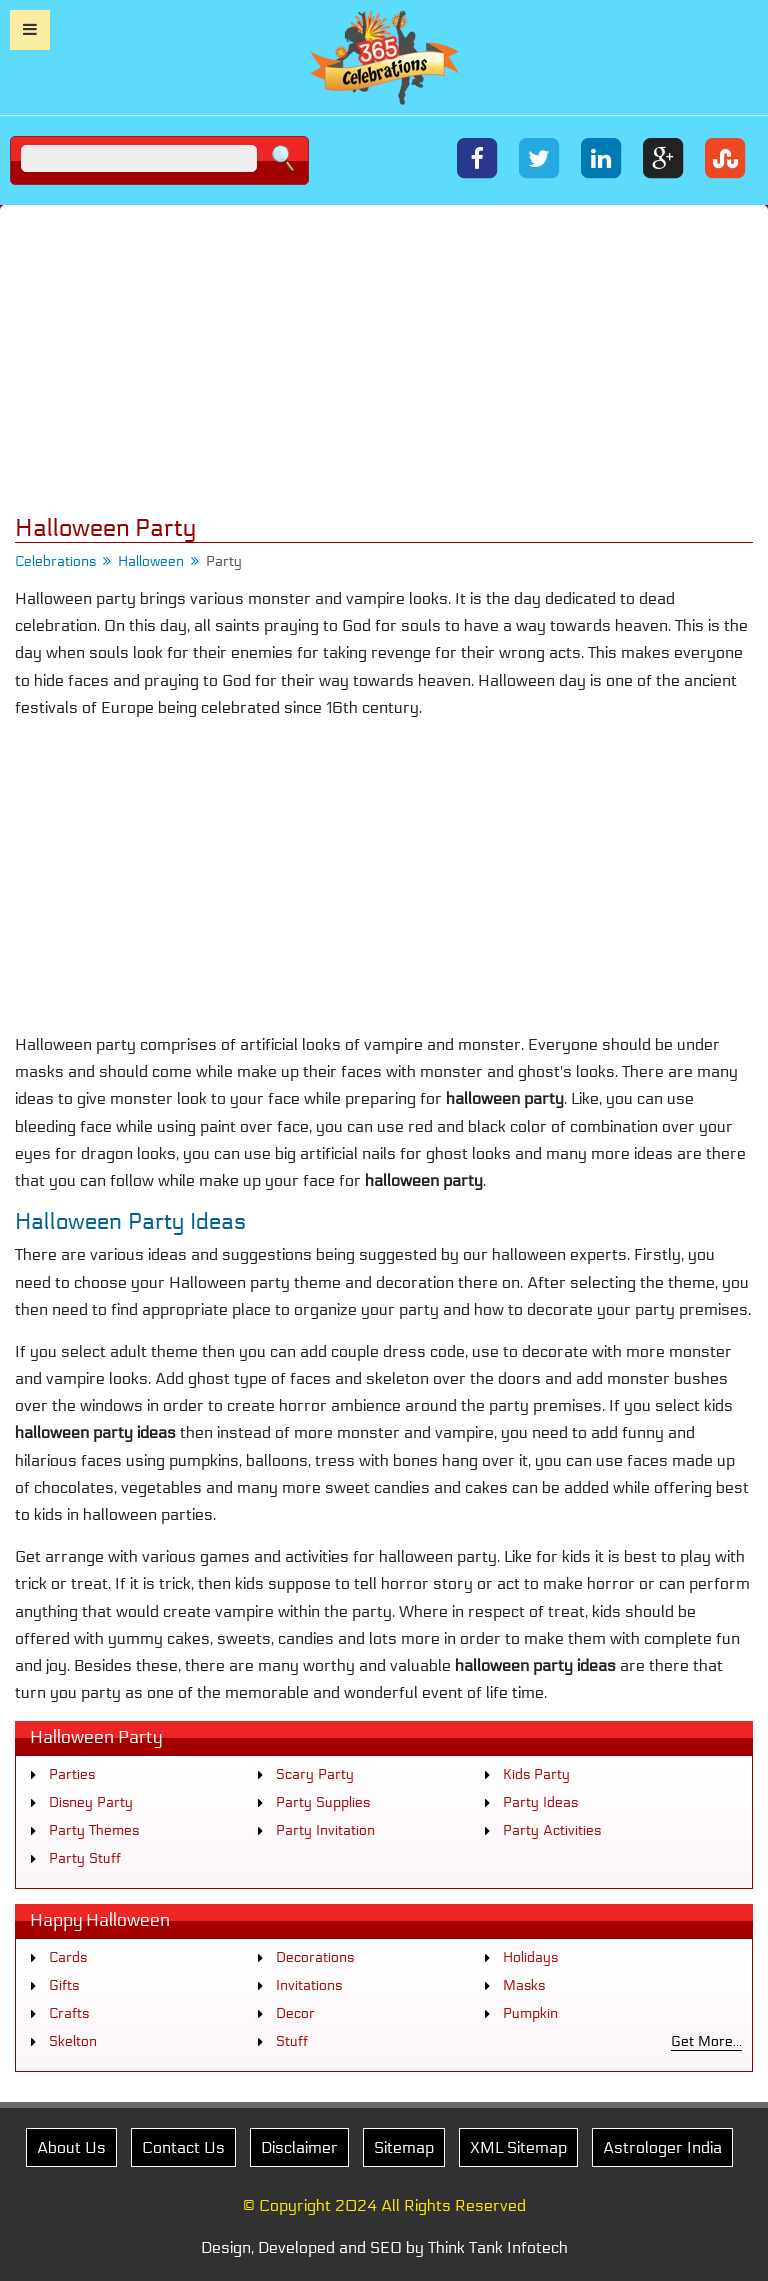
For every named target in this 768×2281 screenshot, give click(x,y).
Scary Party (315, 1774)
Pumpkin (530, 2013)
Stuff (292, 2041)
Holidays (530, 1957)
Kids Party (536, 1774)
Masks (524, 1985)
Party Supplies (323, 1802)
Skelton (73, 2041)
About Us (71, 2147)
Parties (72, 1774)
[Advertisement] (384, 360)
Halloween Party (96, 1737)
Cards (68, 1957)
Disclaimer (299, 2147)
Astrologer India (662, 2147)
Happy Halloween (100, 1920)
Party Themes (94, 1830)
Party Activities (552, 1830)
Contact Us (183, 2147)
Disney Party (91, 1802)
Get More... (706, 2041)
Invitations (309, 1985)
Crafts (69, 2013)
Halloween (151, 561)
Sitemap (404, 2147)
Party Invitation (325, 1830)
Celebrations (55, 561)
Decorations (315, 1957)
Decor (295, 2013)
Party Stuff (85, 1858)
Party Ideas (540, 1802)
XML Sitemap (518, 2147)
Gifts (64, 1985)
